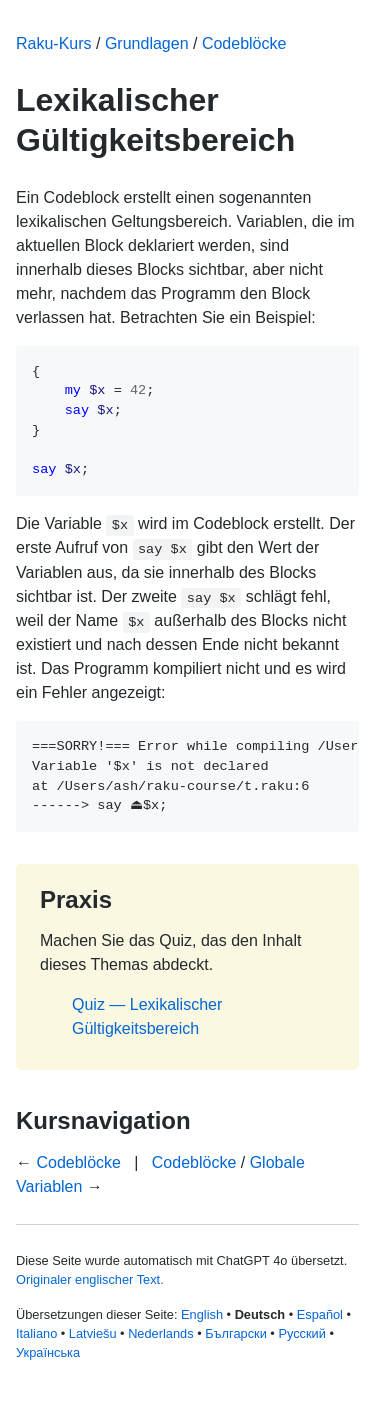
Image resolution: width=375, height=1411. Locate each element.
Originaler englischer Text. (90, 1279)
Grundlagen (147, 43)
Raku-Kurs (54, 43)
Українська (48, 1352)
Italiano (36, 1333)
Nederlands (160, 1333)
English (202, 1314)
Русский (301, 1333)
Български (236, 1333)
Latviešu (93, 1333)
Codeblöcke (244, 43)
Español (320, 1314)
